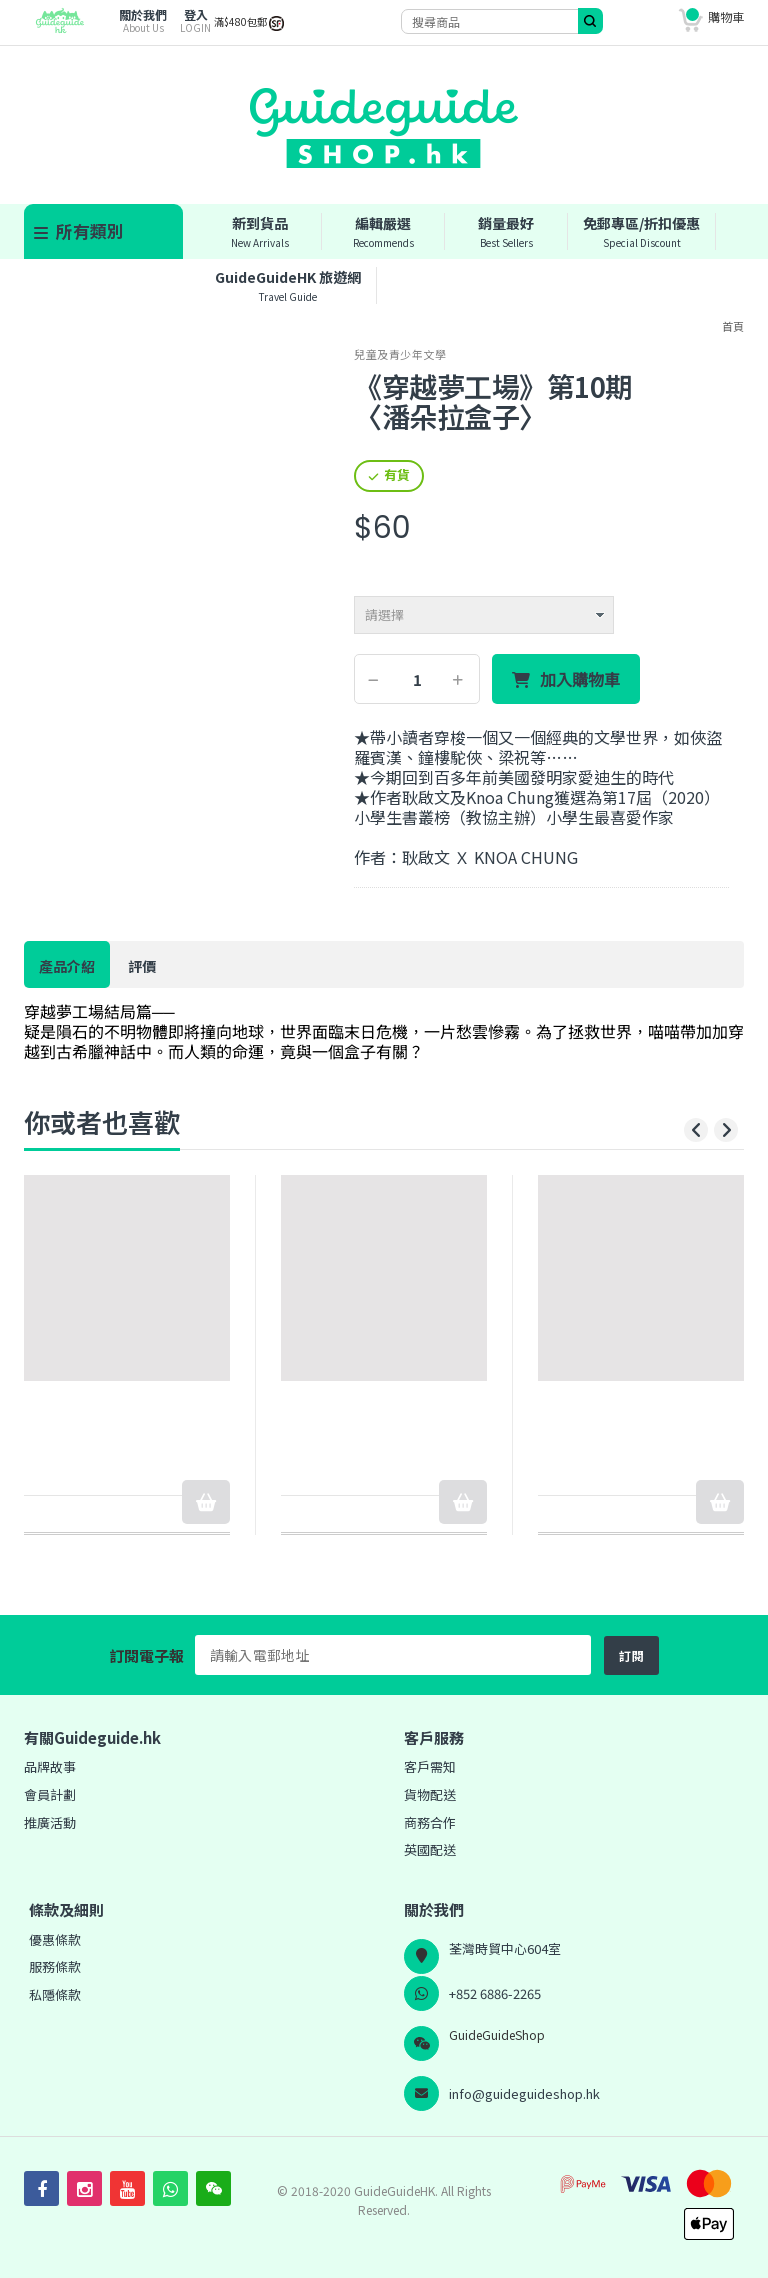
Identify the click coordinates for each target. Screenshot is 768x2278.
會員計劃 (50, 1794)
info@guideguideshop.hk (524, 2093)
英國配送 (430, 1849)
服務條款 (55, 1966)
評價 (142, 966)
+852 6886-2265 (495, 1993)
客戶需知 (430, 1766)
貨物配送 (430, 1794)
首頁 (733, 326)
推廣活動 (50, 1822)
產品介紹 (67, 966)
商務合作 (430, 1822)
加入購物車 (580, 680)
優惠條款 (55, 1939)
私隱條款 (55, 1994)
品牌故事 (50, 1766)
